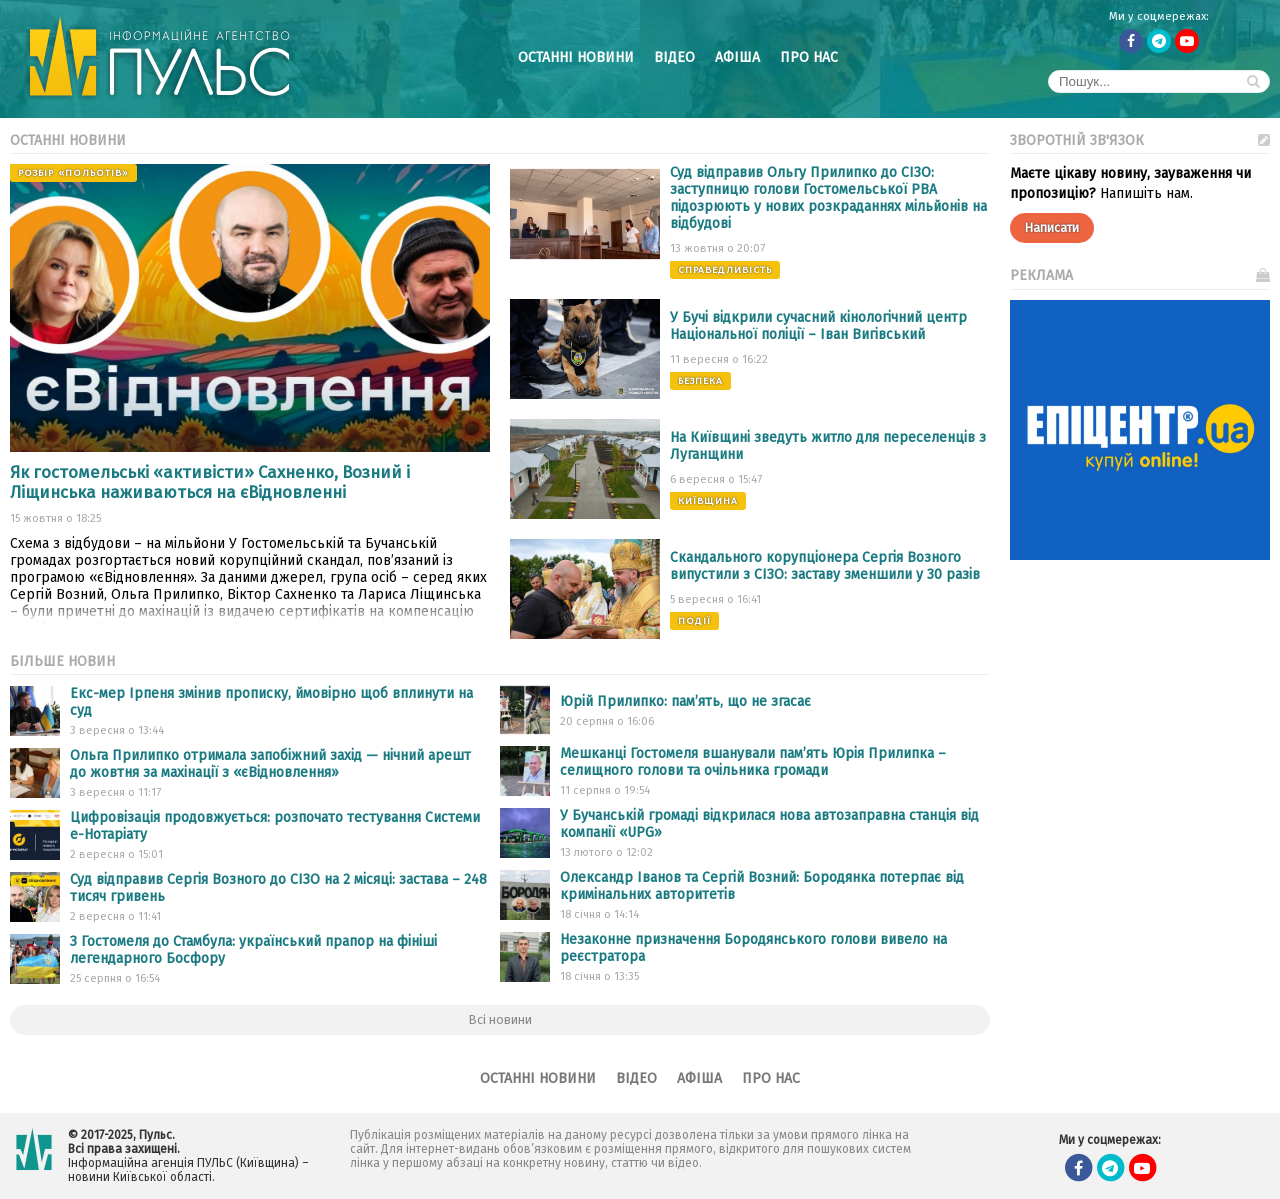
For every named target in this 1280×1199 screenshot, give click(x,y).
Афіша (737, 57)
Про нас (809, 57)
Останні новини (576, 57)
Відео (674, 57)
